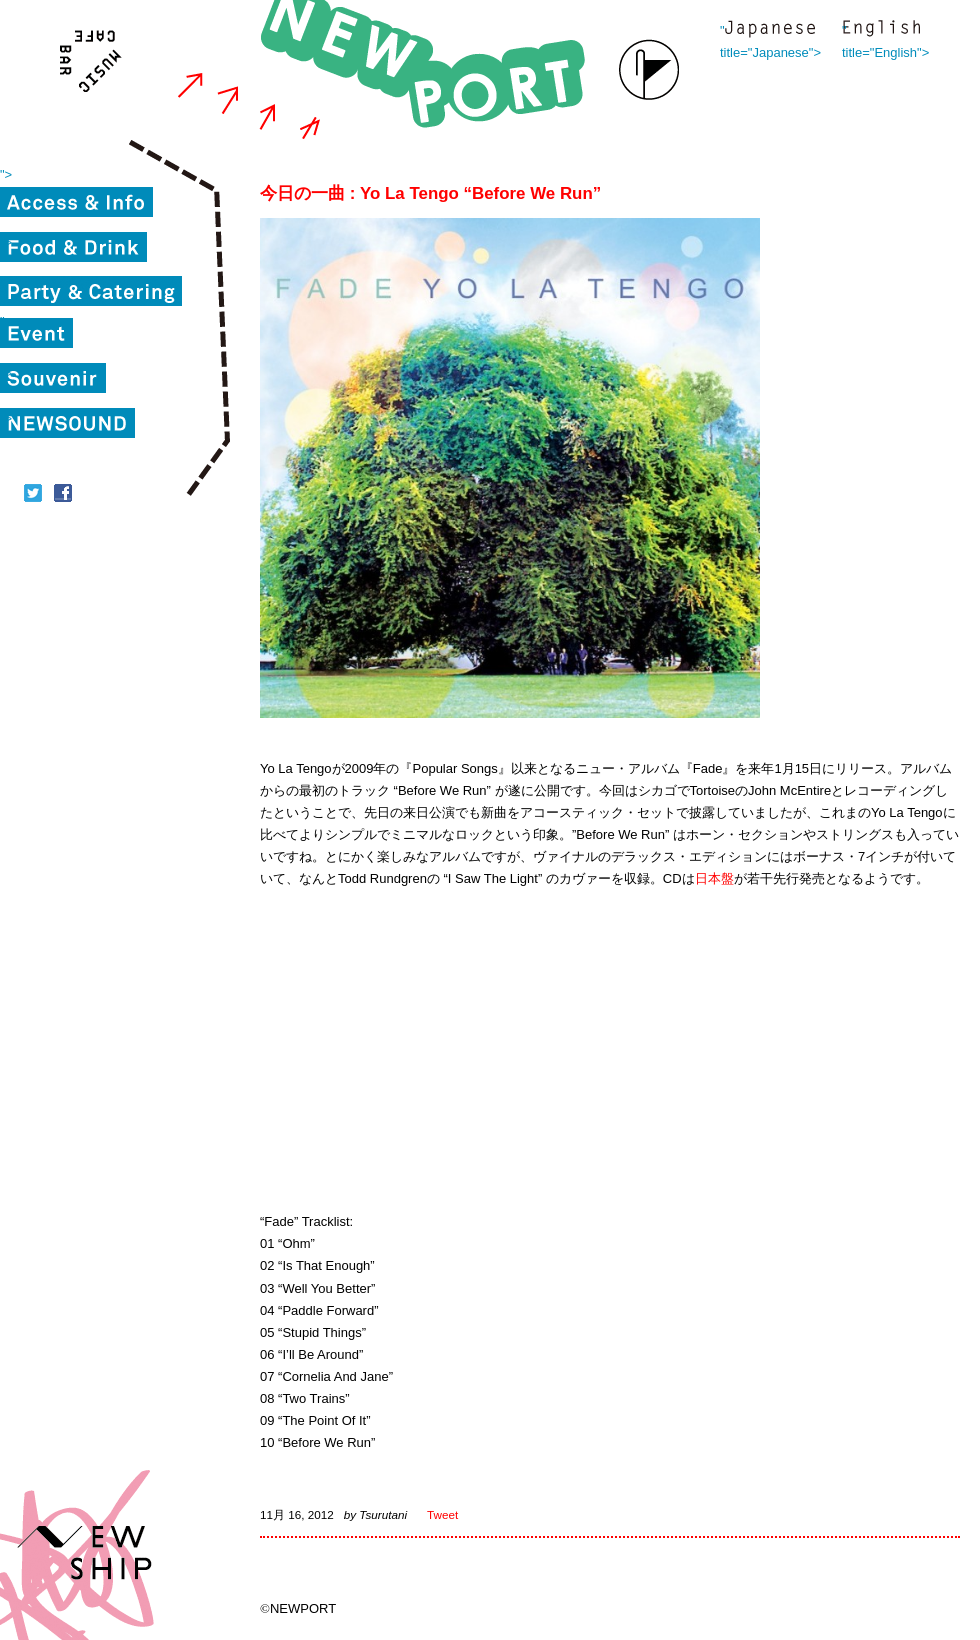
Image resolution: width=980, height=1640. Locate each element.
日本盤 (714, 878)
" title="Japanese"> (770, 30)
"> (6, 174)
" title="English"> (881, 30)
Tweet (442, 1514)
